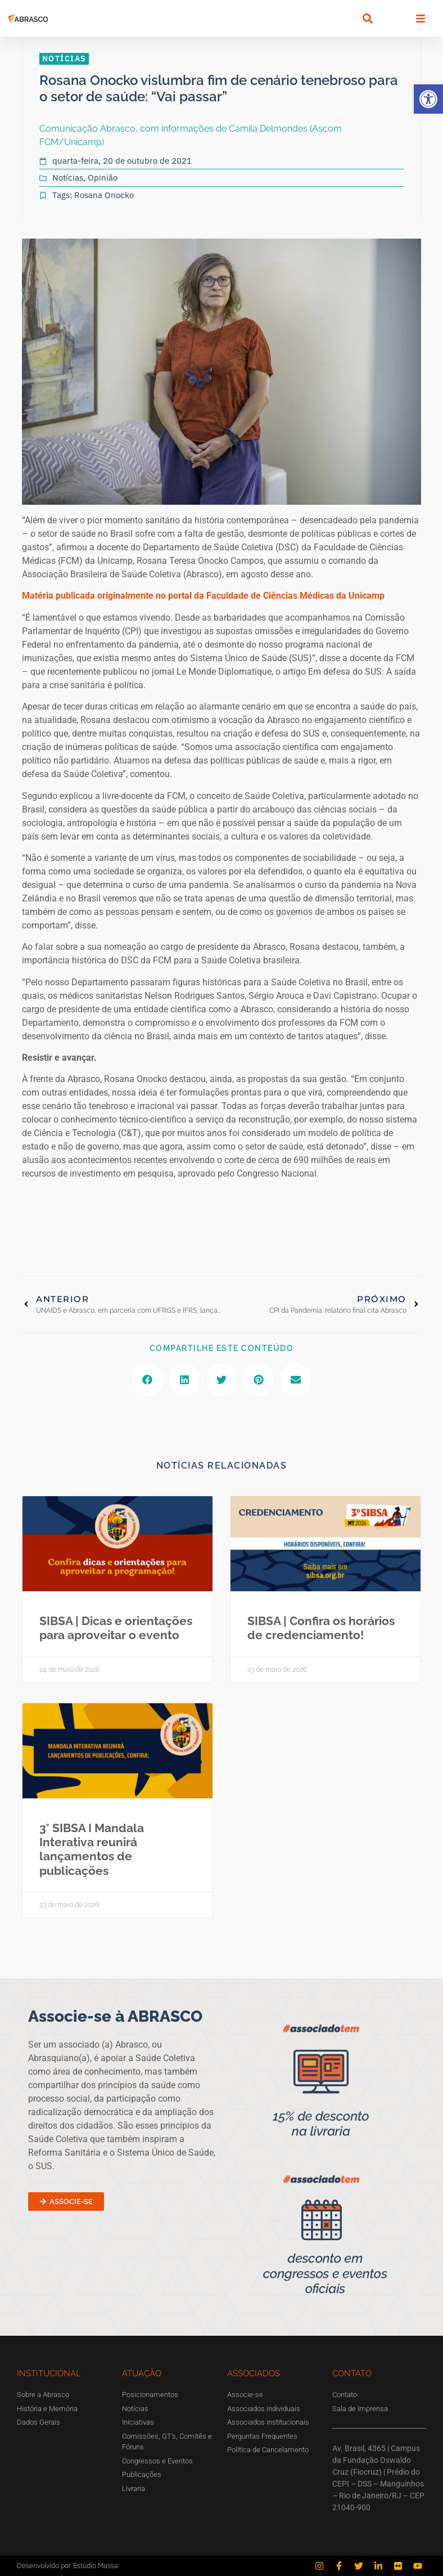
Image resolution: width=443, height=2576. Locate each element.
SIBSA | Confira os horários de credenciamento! (321, 1628)
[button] (428, 99)
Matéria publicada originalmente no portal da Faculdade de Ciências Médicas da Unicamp (203, 595)
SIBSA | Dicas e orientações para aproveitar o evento (115, 1628)
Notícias (67, 177)
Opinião (102, 177)
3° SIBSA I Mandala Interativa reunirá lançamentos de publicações (91, 1849)
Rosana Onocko (104, 195)
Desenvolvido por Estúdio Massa (67, 2565)
